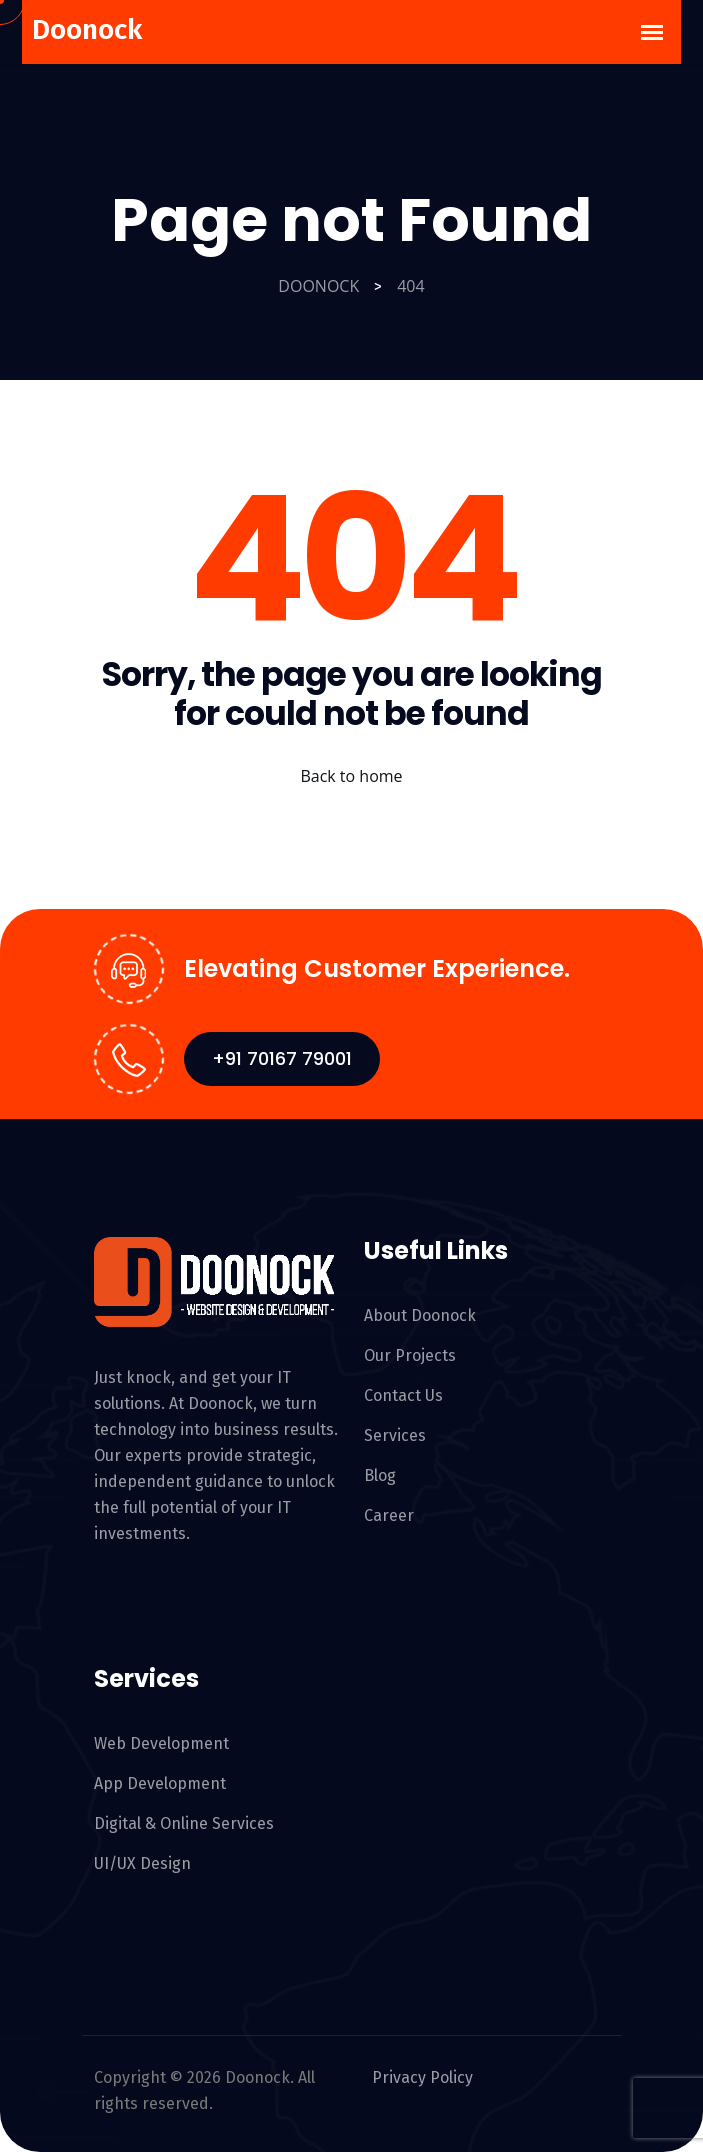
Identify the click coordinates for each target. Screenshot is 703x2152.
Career (389, 1515)
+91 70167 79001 (282, 1058)
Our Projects (410, 1355)
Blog (380, 1475)
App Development (160, 1783)
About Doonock (420, 1315)
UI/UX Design (142, 1863)
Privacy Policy (414, 2078)
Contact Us (403, 1395)
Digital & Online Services (184, 1823)
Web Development (161, 1743)
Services (395, 1435)
